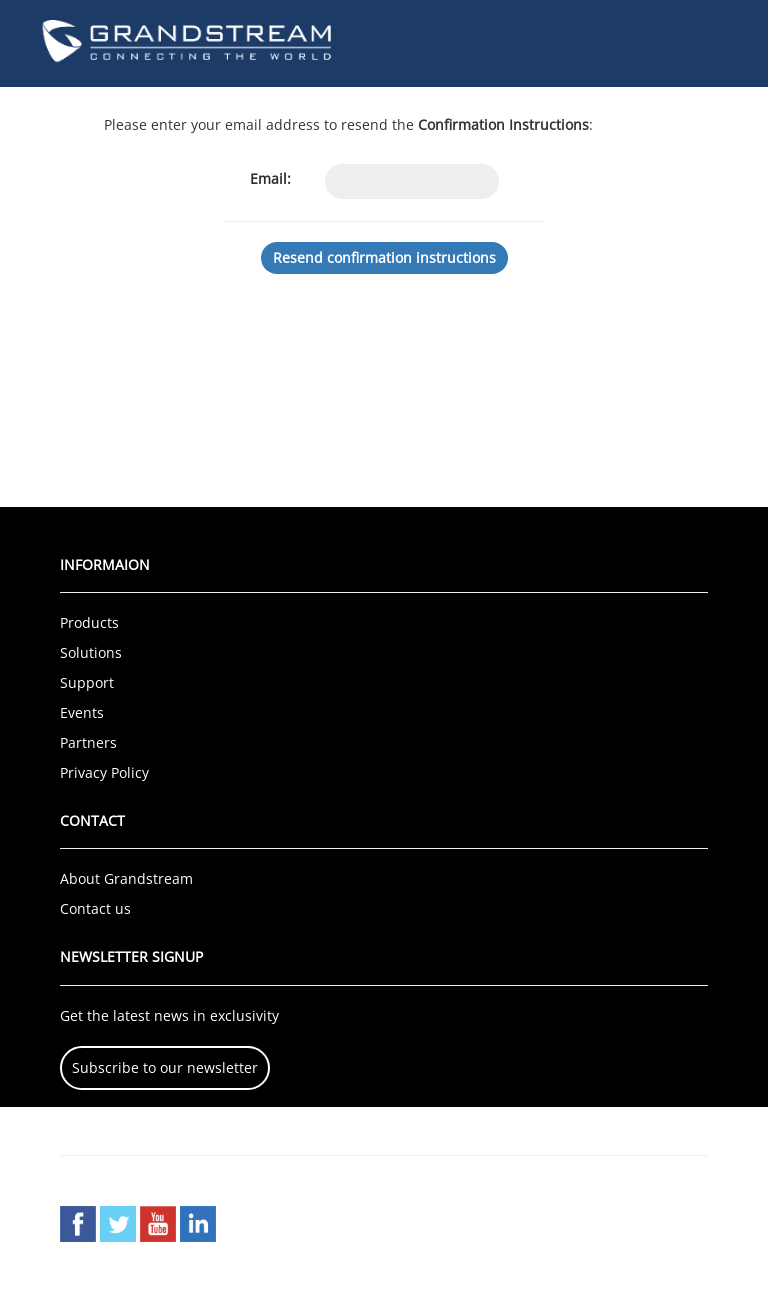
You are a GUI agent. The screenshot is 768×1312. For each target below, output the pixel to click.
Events (82, 712)
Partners (88, 742)
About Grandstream (126, 878)
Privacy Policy (104, 772)
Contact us (95, 908)
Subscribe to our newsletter (165, 1067)
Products (89, 622)
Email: (270, 178)
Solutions (91, 652)
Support (87, 682)
